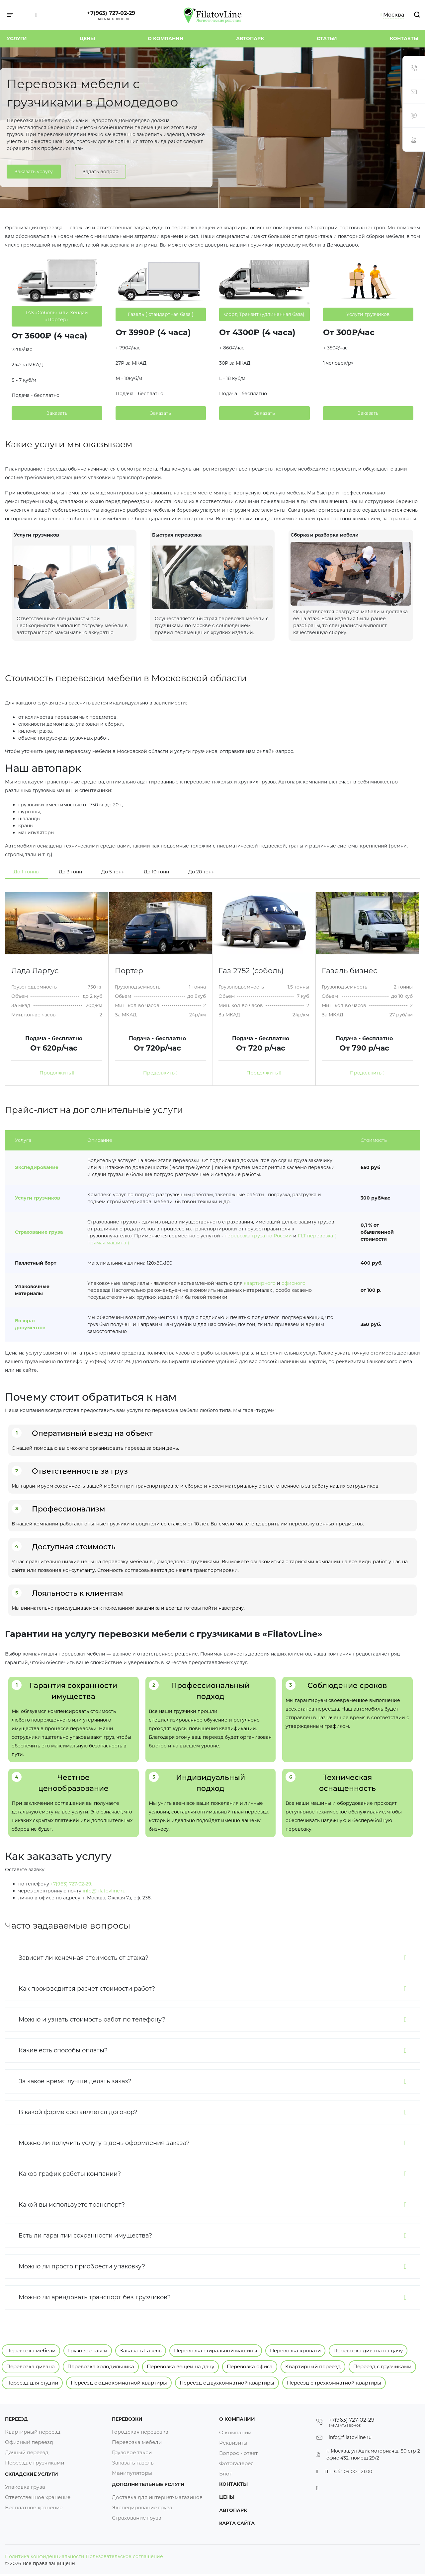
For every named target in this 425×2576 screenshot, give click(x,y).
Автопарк (250, 38)
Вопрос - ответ (239, 2453)
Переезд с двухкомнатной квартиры (227, 2383)
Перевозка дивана (30, 2366)
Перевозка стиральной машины (215, 2350)
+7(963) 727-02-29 (111, 13)
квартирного (260, 1283)
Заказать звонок (113, 19)
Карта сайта (237, 2525)
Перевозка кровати (295, 2350)
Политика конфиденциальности (44, 2559)
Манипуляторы (133, 2473)
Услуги (17, 38)
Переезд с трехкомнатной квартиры (334, 2383)
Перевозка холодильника (100, 2366)
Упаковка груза (26, 2490)
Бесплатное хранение (35, 2511)
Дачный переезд (28, 2453)
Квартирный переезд (313, 2366)
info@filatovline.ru (104, 1891)
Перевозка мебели (30, 2350)
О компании (166, 38)
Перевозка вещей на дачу (180, 2366)
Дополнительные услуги (148, 2487)
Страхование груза (39, 1232)
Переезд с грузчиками (382, 2366)
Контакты (404, 38)
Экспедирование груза (144, 2511)
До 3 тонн (70, 872)
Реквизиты (234, 2443)
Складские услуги (31, 2477)
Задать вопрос (100, 173)
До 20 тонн (201, 872)
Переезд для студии (32, 2383)
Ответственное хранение (40, 2501)
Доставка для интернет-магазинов (160, 2501)
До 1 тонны (27, 872)
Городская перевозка (141, 2432)
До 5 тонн (113, 872)
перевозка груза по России (258, 1236)
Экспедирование (36, 1167)
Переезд (16, 2419)
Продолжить (57, 1073)
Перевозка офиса (250, 2366)
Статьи (327, 38)
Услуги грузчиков (37, 1198)
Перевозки (127, 2419)
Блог (225, 2473)
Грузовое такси (87, 2350)
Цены (87, 38)
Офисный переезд (31, 2443)
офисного (293, 1283)
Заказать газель (133, 2463)
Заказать (56, 413)
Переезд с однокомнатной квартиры (119, 2383)
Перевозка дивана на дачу (368, 2350)
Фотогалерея (237, 2463)
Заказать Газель (140, 2350)
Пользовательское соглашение (124, 2559)
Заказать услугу (34, 173)
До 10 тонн (156, 872)
